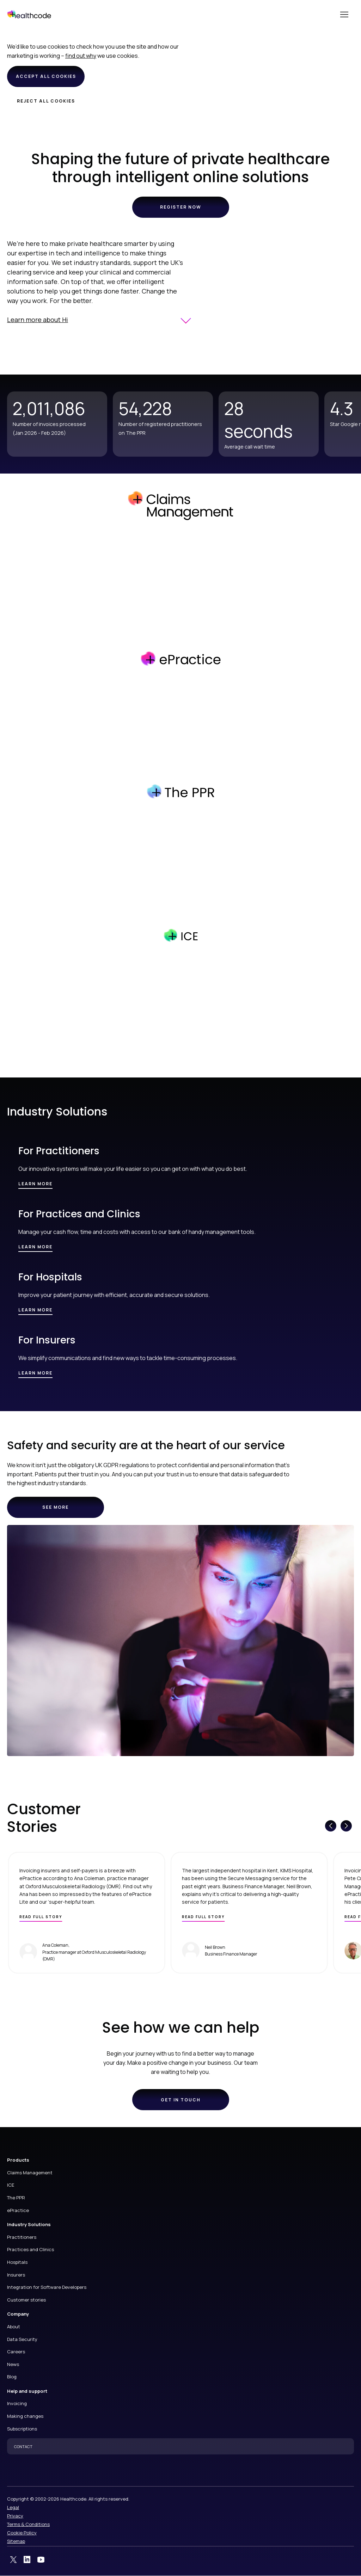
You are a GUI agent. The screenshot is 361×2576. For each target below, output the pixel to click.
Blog (12, 2376)
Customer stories (26, 2300)
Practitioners (21, 2237)
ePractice (18, 2210)
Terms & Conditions (28, 2524)
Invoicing (17, 2403)
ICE (10, 2185)
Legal (13, 2507)
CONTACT (23, 2446)
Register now (180, 207)
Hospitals (17, 2262)
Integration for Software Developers (46, 2287)
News (13, 2364)
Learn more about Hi (37, 319)
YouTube (40, 2559)
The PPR (16, 2197)
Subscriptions (22, 2429)
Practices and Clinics (30, 2249)
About (13, 2326)
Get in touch (181, 2100)
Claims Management (30, 2172)
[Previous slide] (330, 1826)
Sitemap (16, 2541)
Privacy (15, 2516)
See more (61, 1511)
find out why (80, 56)
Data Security (22, 2339)
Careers (16, 2351)
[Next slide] (346, 1826)
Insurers (16, 2275)
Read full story (40, 1917)
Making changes (25, 2416)
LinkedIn (27, 2559)
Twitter (13, 2559)
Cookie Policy (22, 2532)
